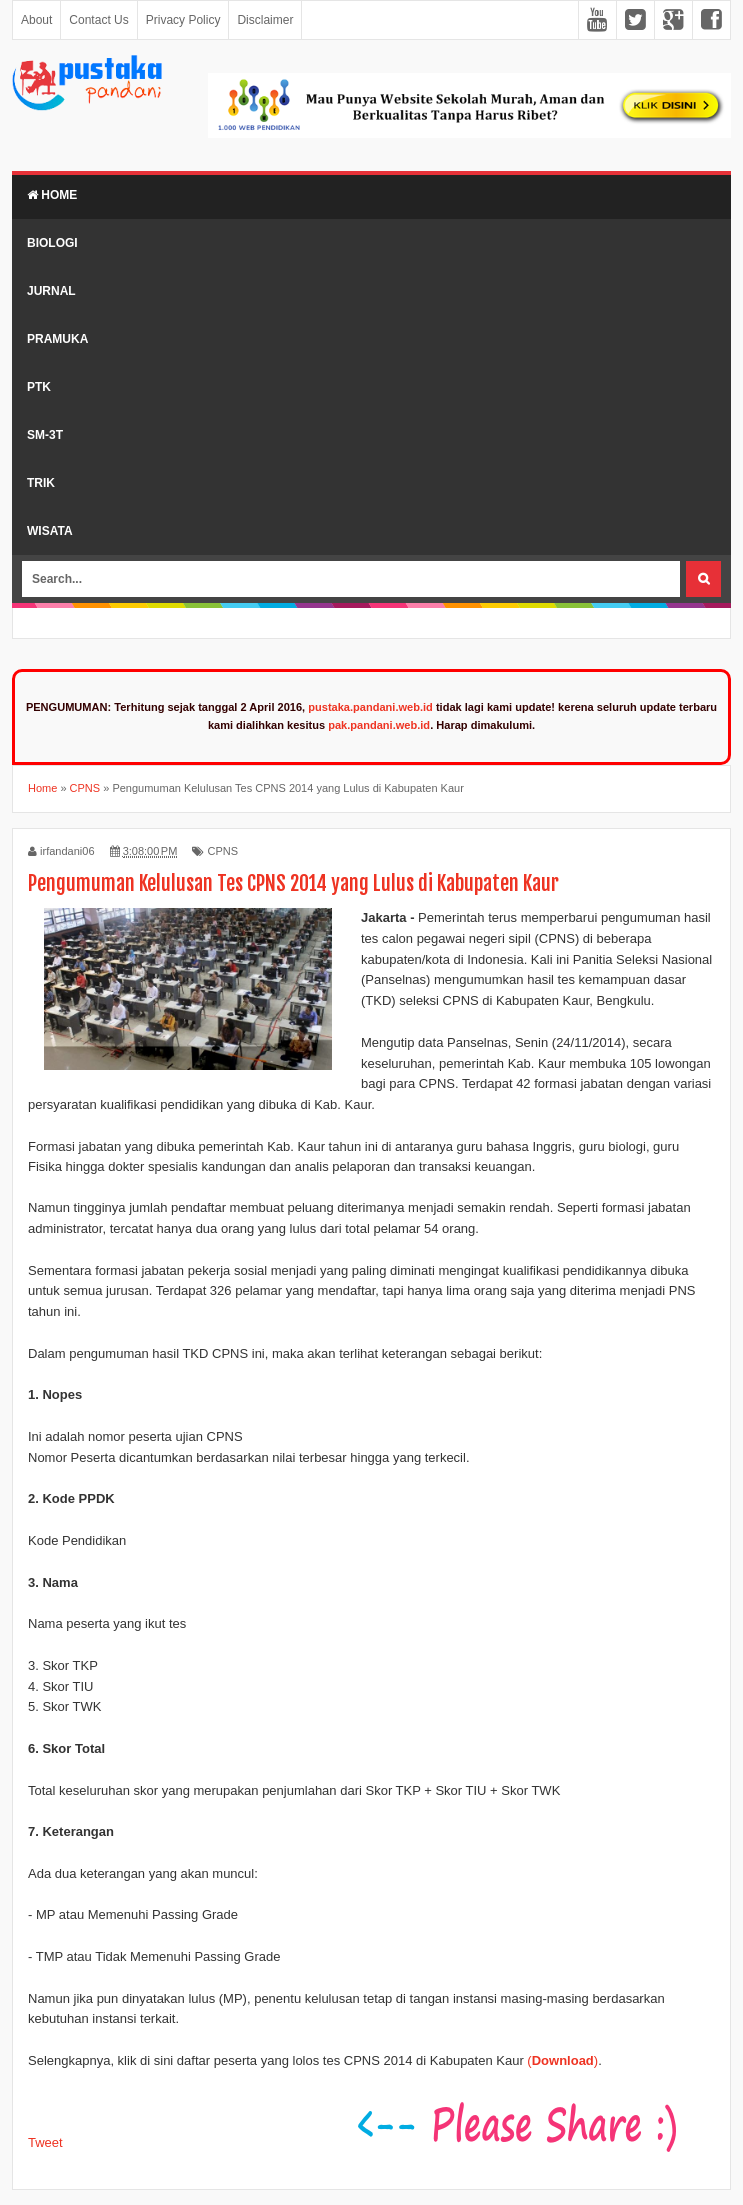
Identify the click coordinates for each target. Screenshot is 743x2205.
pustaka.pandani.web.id (370, 707)
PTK (39, 387)
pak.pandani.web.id (379, 725)
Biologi (52, 243)
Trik (41, 483)
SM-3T (45, 435)
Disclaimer (265, 20)
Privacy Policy (183, 20)
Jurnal (51, 291)
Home (52, 195)
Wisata (50, 531)
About (36, 20)
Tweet (45, 2142)
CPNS (222, 851)
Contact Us (98, 20)
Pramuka (57, 339)
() (562, 2060)
